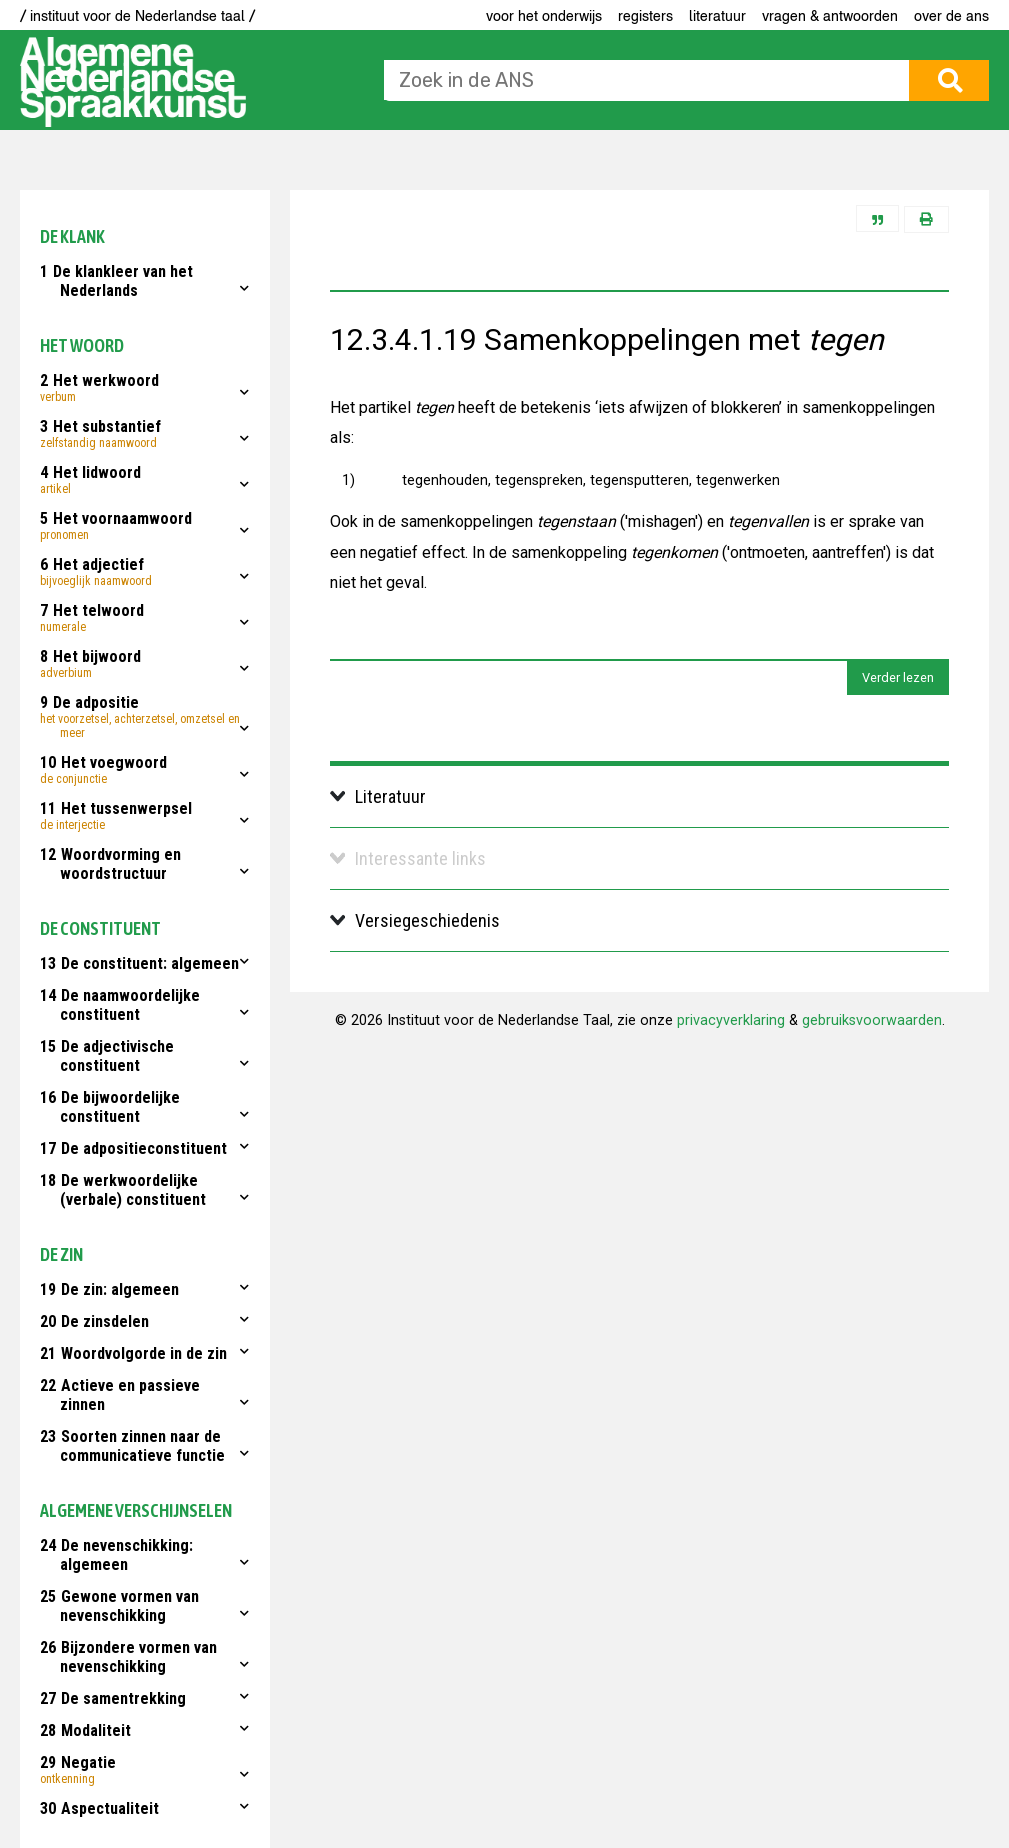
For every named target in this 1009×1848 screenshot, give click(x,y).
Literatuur (717, 16)
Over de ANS (951, 16)
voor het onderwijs (544, 16)
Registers (645, 16)
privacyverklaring (731, 1020)
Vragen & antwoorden (830, 16)
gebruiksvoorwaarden (872, 1020)
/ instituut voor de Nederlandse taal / (137, 16)
